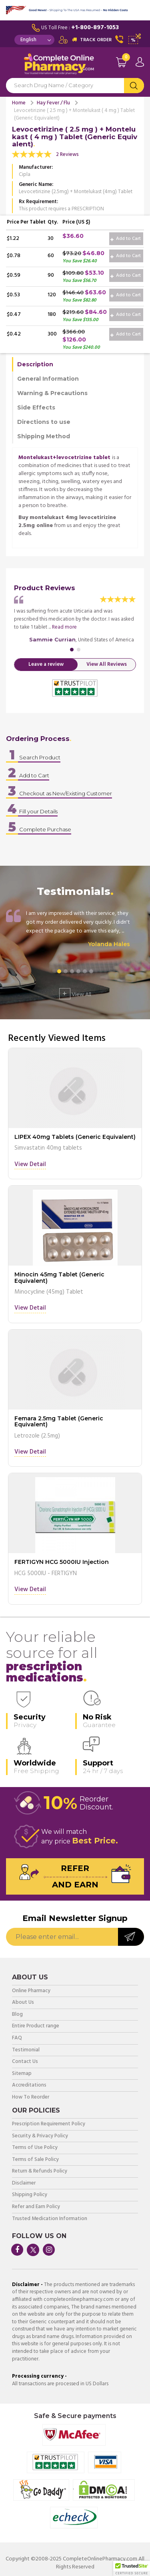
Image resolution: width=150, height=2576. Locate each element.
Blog (17, 2015)
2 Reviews (67, 154)
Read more (64, 627)
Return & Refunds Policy (39, 2171)
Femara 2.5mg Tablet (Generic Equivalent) (58, 1421)
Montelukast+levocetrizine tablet (64, 457)
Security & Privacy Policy (40, 2136)
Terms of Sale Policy (35, 2160)
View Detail (30, 1164)
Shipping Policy (29, 2195)
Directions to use (43, 421)
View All (75, 993)
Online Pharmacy (31, 1991)
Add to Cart (125, 239)
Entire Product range (35, 2026)
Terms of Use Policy (35, 2148)
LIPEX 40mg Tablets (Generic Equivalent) (75, 1136)
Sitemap (22, 2074)
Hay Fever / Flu (53, 103)
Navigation (12, 66)
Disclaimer (24, 2183)
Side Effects (36, 407)
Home (19, 103)
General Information (48, 378)
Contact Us (25, 2062)
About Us (23, 2003)
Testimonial (26, 2050)
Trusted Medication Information (49, 2219)
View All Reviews (106, 664)
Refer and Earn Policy (36, 2207)
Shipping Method (43, 436)
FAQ (17, 2038)
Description (35, 364)
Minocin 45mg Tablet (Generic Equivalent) (59, 1277)
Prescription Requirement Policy (48, 2124)
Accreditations (29, 2085)
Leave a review (46, 664)
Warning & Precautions (52, 393)
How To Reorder (30, 2097)
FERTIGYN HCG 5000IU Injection (61, 1562)
